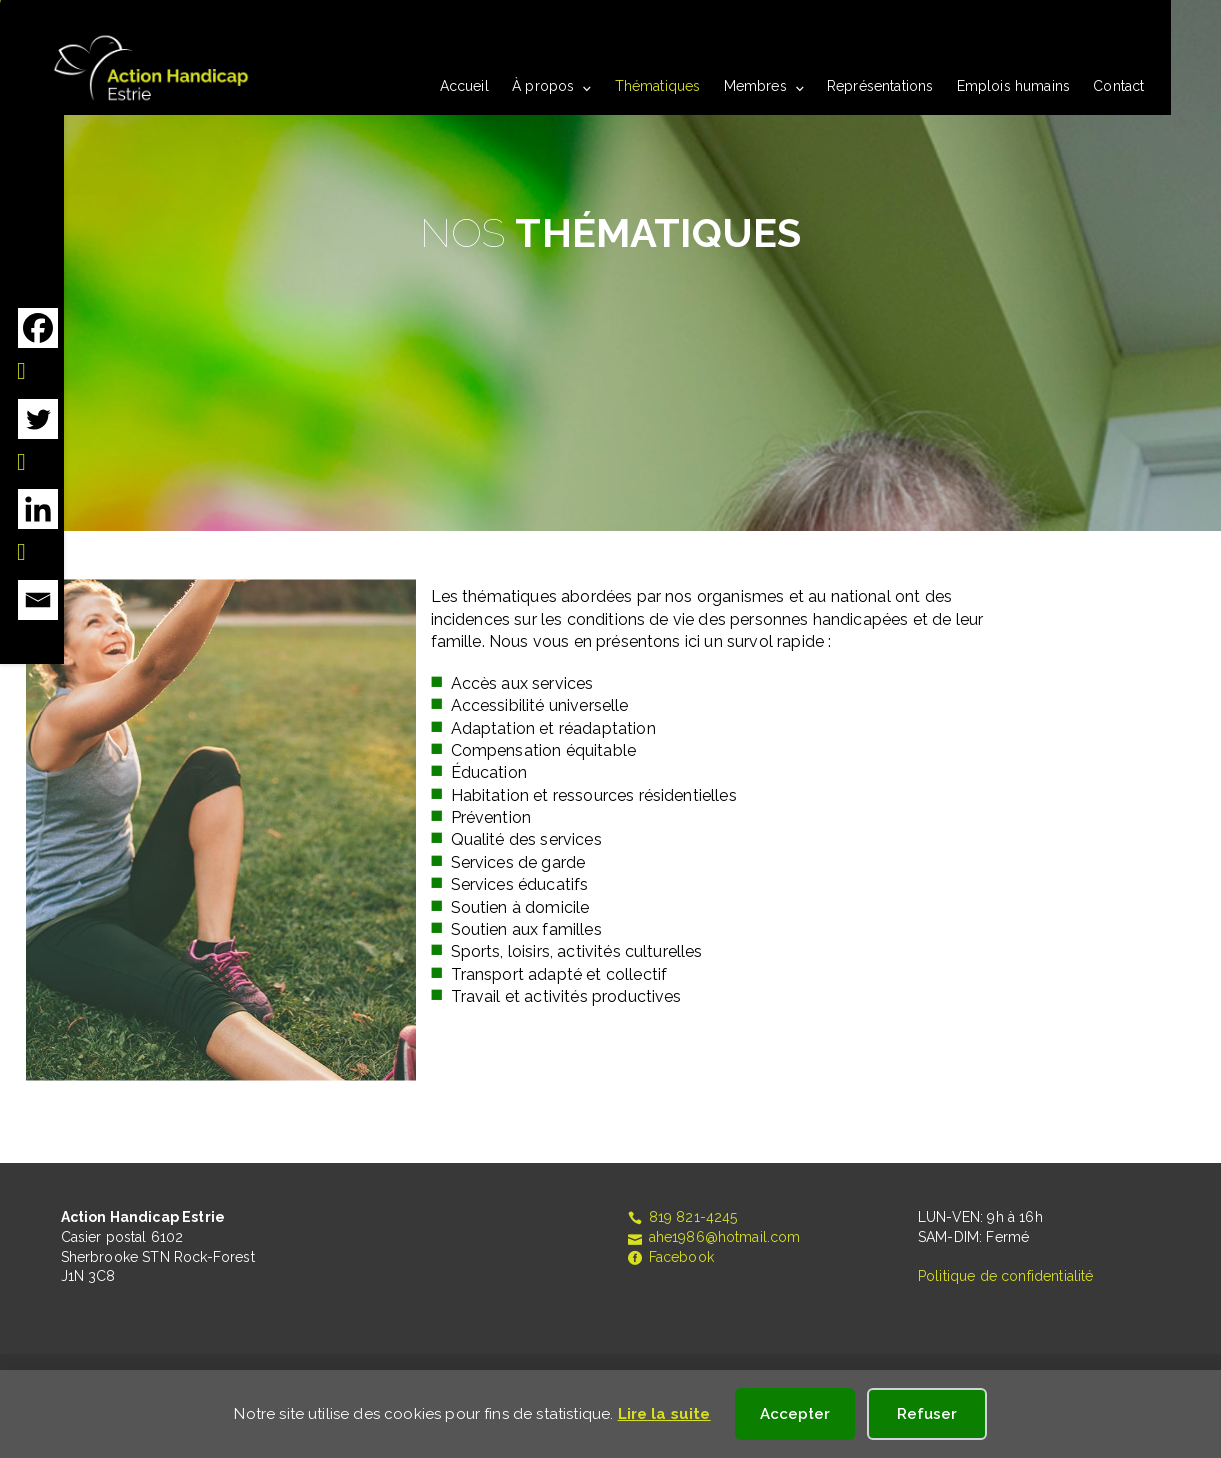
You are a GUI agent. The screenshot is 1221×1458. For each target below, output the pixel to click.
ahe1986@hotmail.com (713, 1237)
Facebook (670, 1257)
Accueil (464, 86)
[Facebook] (38, 345)
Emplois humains (1013, 86)
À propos (543, 86)
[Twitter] (38, 436)
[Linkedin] (38, 526)
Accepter (795, 1414)
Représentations (880, 86)
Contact (1118, 86)
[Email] (38, 600)
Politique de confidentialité (1005, 1276)
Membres (755, 86)
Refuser (927, 1414)
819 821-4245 (682, 1217)
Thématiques (658, 86)
